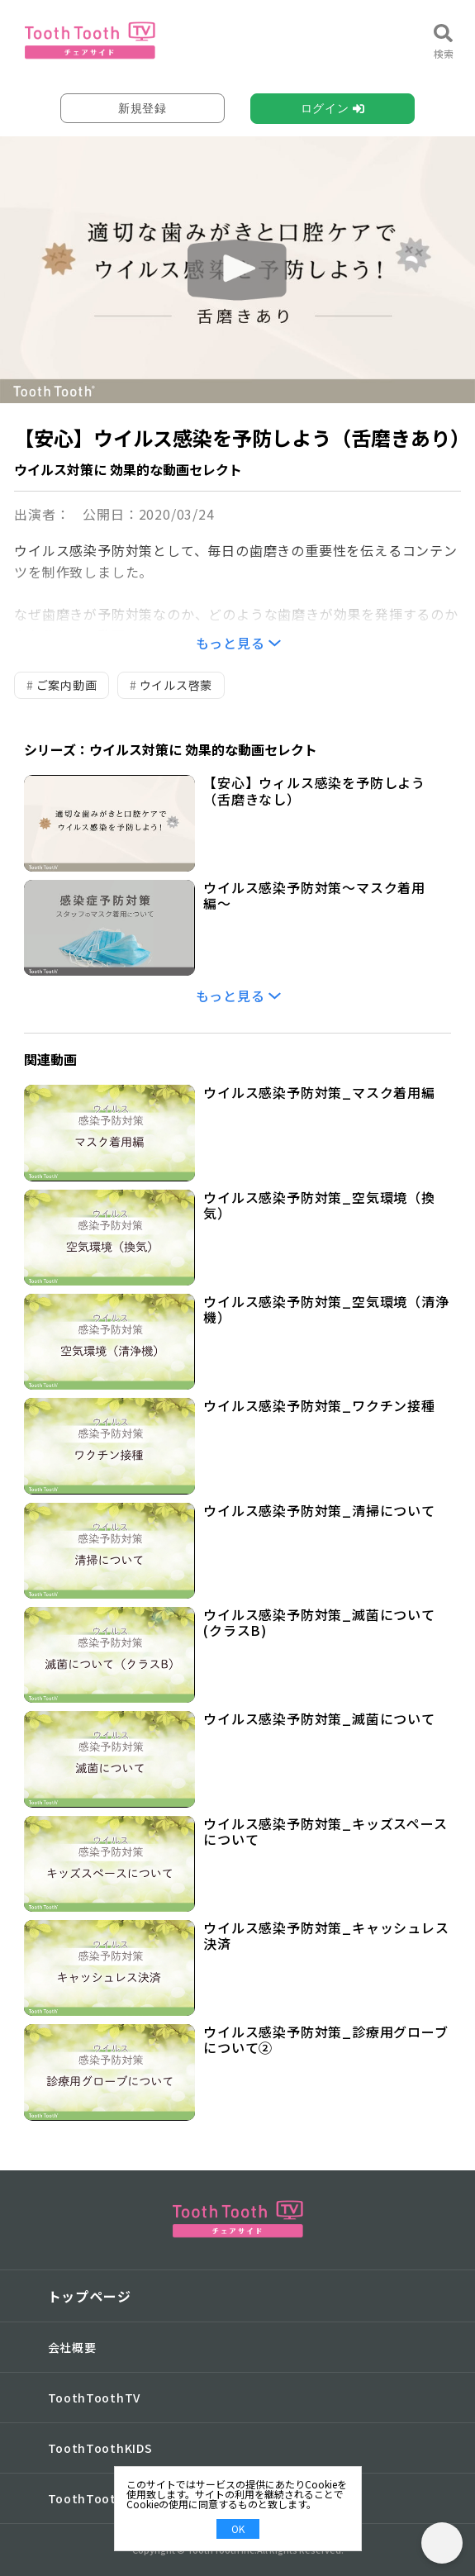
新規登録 (142, 108)
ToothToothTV (94, 2397)
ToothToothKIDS (100, 2448)
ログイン (325, 108)
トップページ (89, 2296)
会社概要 (72, 2347)
